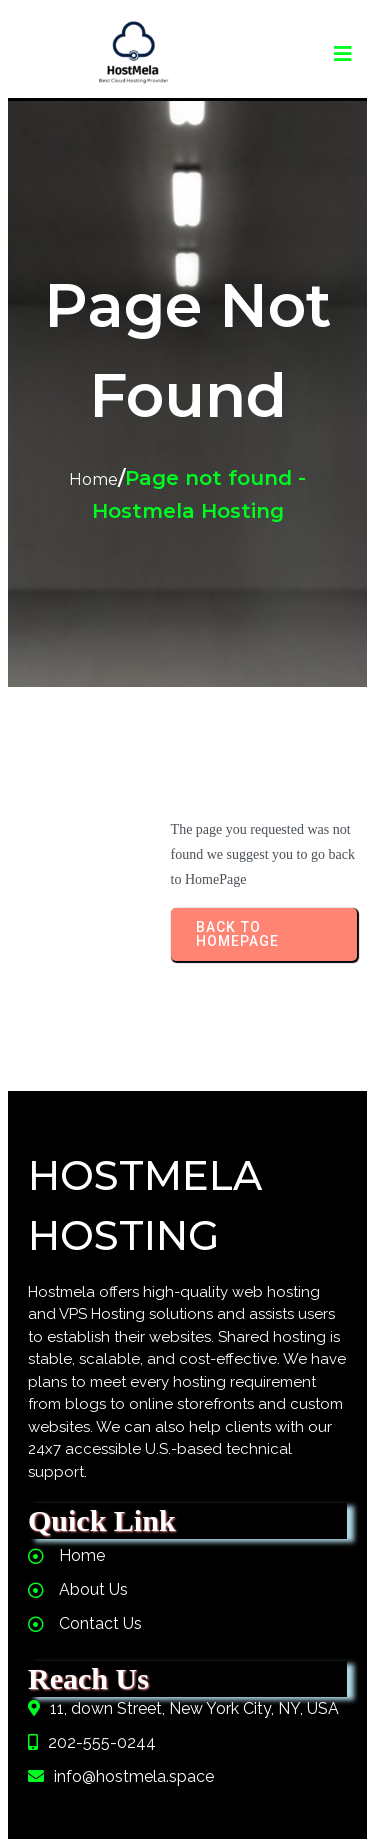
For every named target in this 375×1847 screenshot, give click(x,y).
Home (93, 479)
